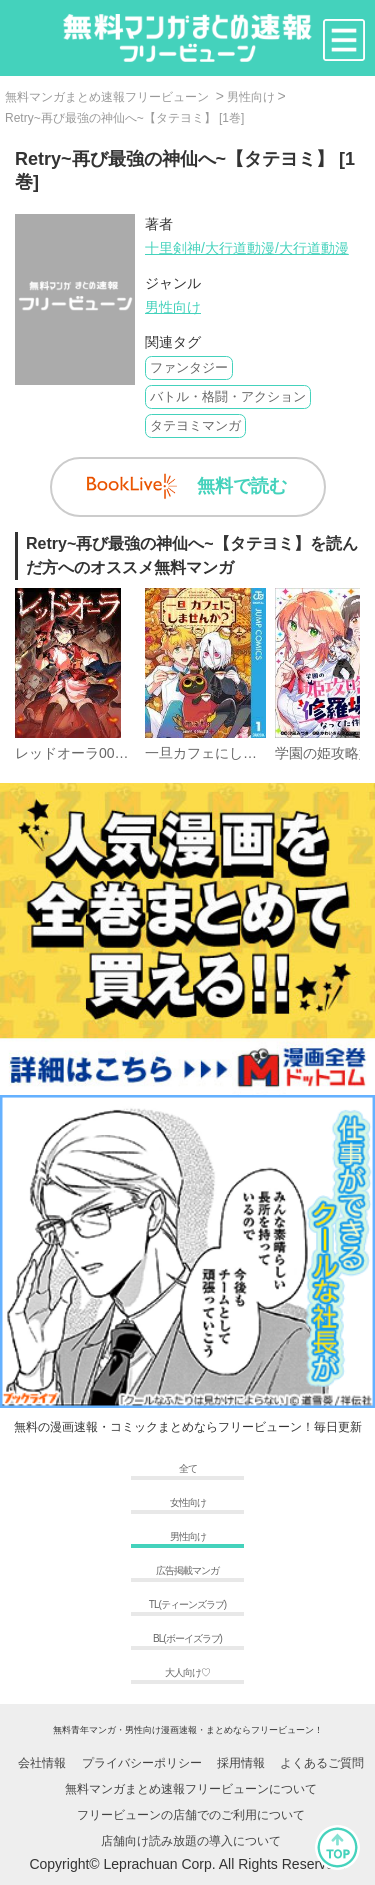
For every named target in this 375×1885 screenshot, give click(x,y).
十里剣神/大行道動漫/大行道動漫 (247, 248)
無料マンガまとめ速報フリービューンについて (191, 1789)
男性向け (173, 307)
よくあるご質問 (322, 1763)
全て (188, 1468)
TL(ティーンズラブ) (187, 1604)
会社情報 (42, 1763)
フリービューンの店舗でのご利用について (191, 1815)
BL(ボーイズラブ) (187, 1638)
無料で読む (187, 486)
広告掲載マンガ (187, 1570)
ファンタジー (189, 367)
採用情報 (241, 1763)
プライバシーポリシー (142, 1763)
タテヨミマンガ (195, 425)
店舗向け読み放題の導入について (191, 1841)
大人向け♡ (187, 1672)
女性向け (188, 1502)
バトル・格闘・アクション (228, 396)
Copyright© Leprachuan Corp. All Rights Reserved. (187, 1864)
